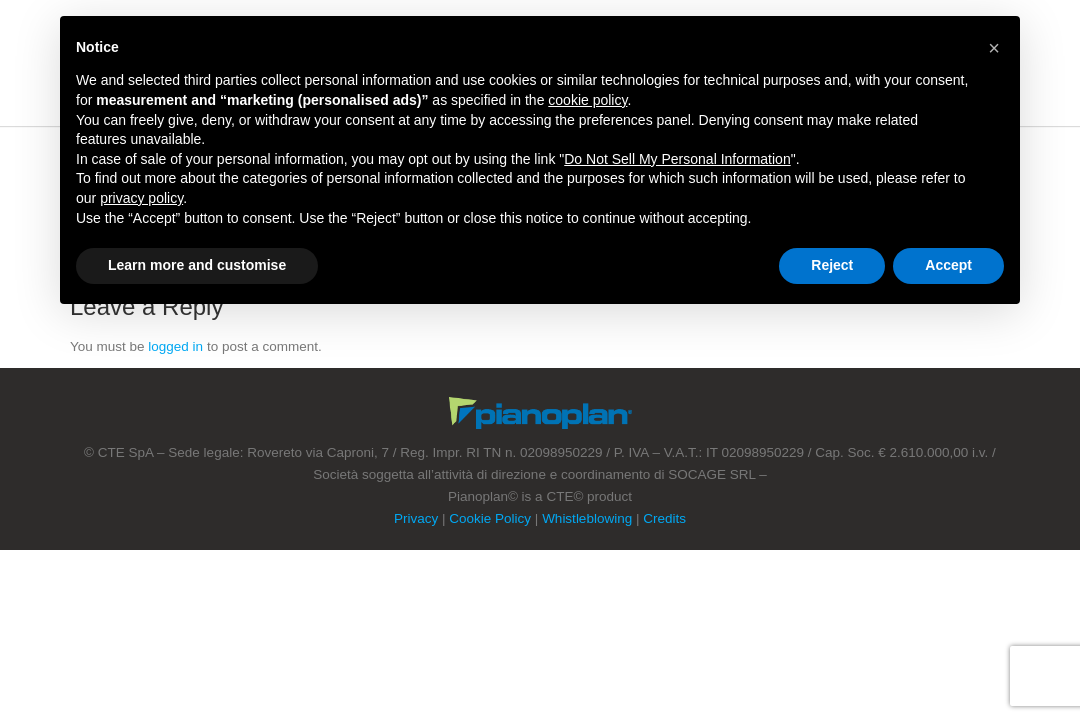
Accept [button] (948, 265)
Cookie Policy (490, 518)
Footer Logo (540, 413)
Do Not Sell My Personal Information (677, 159)
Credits (664, 518)
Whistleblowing (587, 518)
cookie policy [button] (587, 100)
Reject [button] (832, 265)
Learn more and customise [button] (197, 265)
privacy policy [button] (141, 198)
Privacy (416, 518)
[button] (994, 48)
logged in (175, 346)
